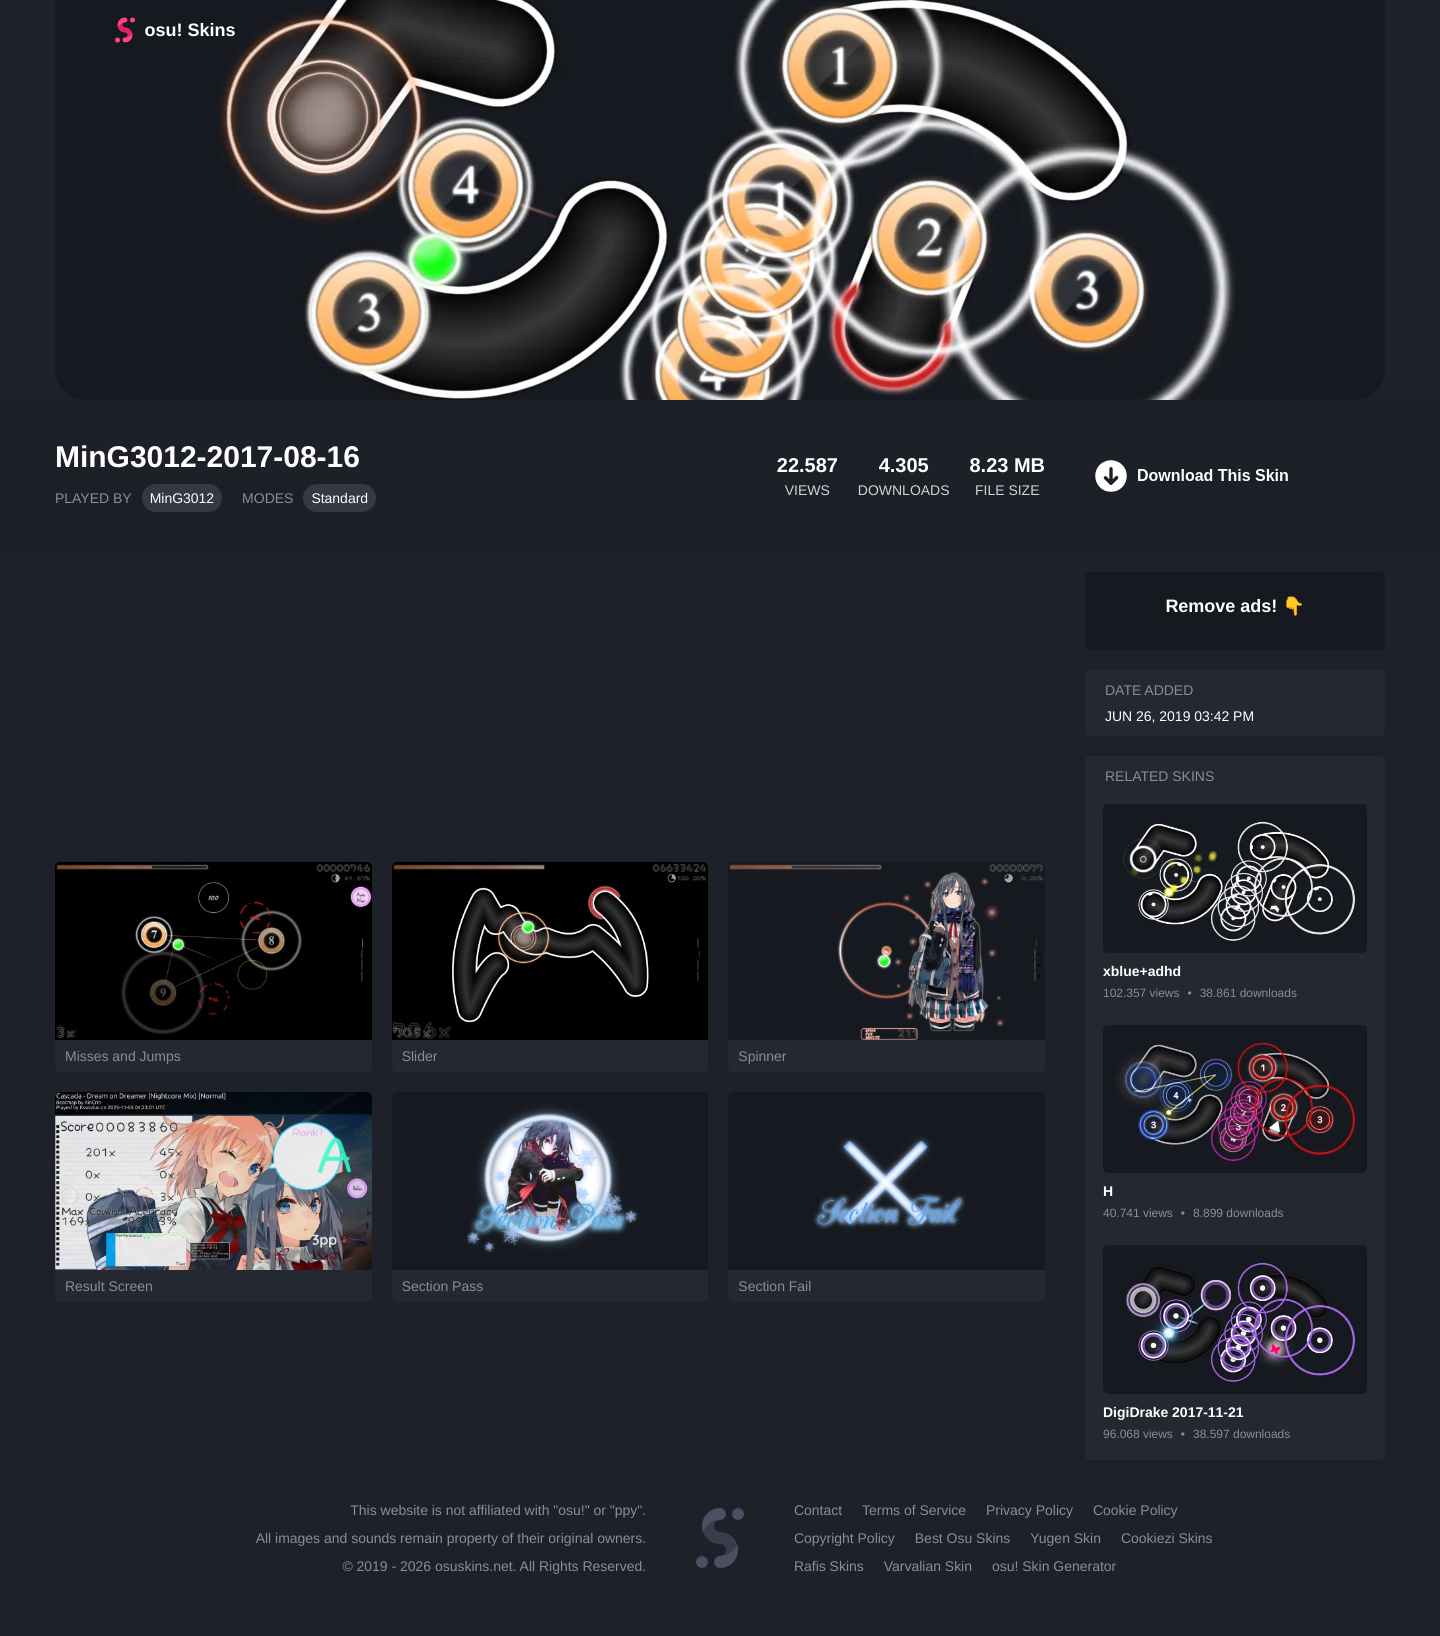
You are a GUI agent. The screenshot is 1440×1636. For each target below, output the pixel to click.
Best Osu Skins (962, 1538)
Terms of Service (914, 1510)
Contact (818, 1510)
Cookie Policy (1135, 1510)
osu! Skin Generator (1054, 1566)
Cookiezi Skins (1167, 1538)
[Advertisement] (550, 697)
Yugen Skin (1065, 1538)
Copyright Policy (844, 1538)
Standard (339, 498)
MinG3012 (182, 498)
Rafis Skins (829, 1566)
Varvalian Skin (928, 1566)
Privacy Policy (1029, 1510)
